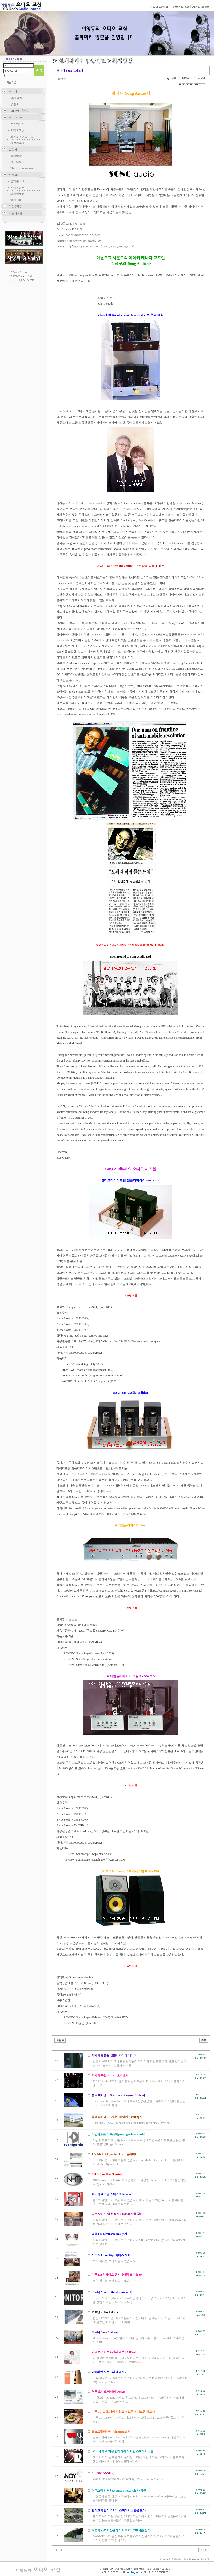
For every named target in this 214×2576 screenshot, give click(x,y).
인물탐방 (16, 162)
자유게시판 (16, 213)
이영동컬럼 (16, 206)
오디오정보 (17, 187)
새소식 (13, 91)
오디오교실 (16, 117)
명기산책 (16, 200)
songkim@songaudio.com (83, 235)
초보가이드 (17, 124)
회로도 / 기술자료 (22, 136)
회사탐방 (16, 156)
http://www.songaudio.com (85, 240)
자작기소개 (17, 143)
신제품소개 (17, 181)
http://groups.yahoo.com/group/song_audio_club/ (100, 246)
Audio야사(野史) (19, 110)
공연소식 (16, 104)
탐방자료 (14, 149)
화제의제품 (17, 194)
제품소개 (14, 174)
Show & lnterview (21, 168)
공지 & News (18, 98)
